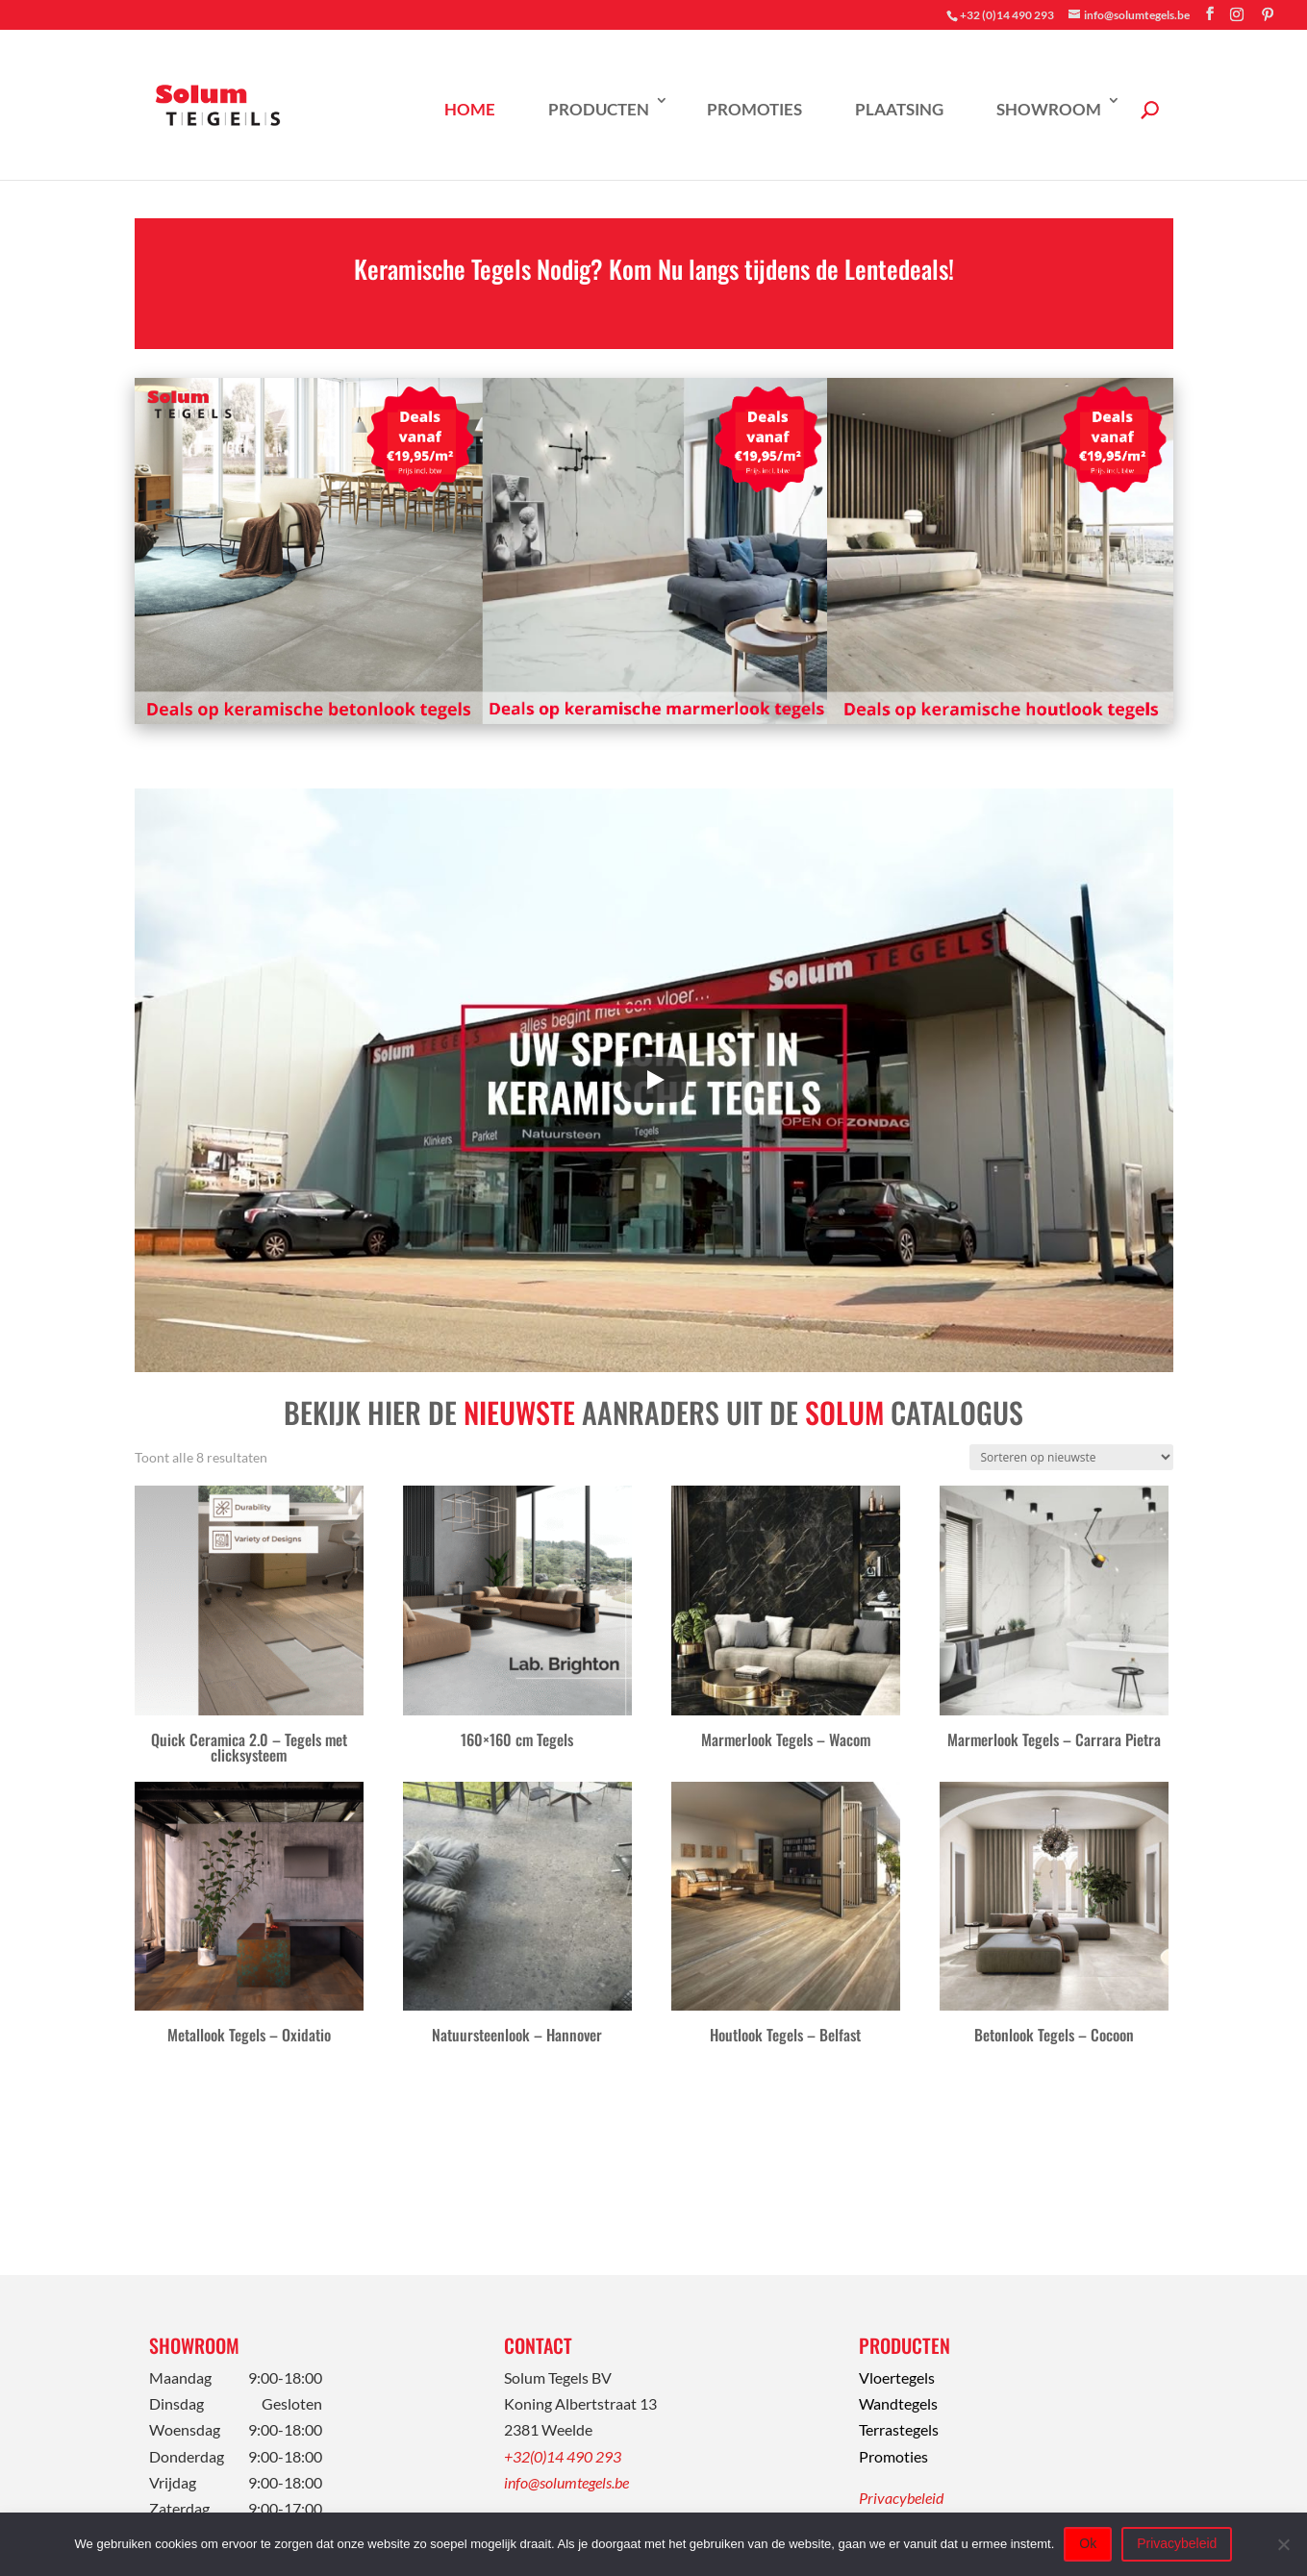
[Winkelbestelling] (1071, 1457)
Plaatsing (899, 109)
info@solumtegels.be (566, 2482)
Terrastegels (899, 2429)
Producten (598, 109)
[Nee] (1283, 2544)
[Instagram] (1237, 14)
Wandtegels (898, 2403)
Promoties (754, 109)
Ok (1087, 2543)
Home (469, 109)
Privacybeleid (901, 2497)
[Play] (654, 1080)
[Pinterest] (1267, 14)
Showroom (1048, 109)
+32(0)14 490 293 (562, 2456)
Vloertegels (897, 2377)
